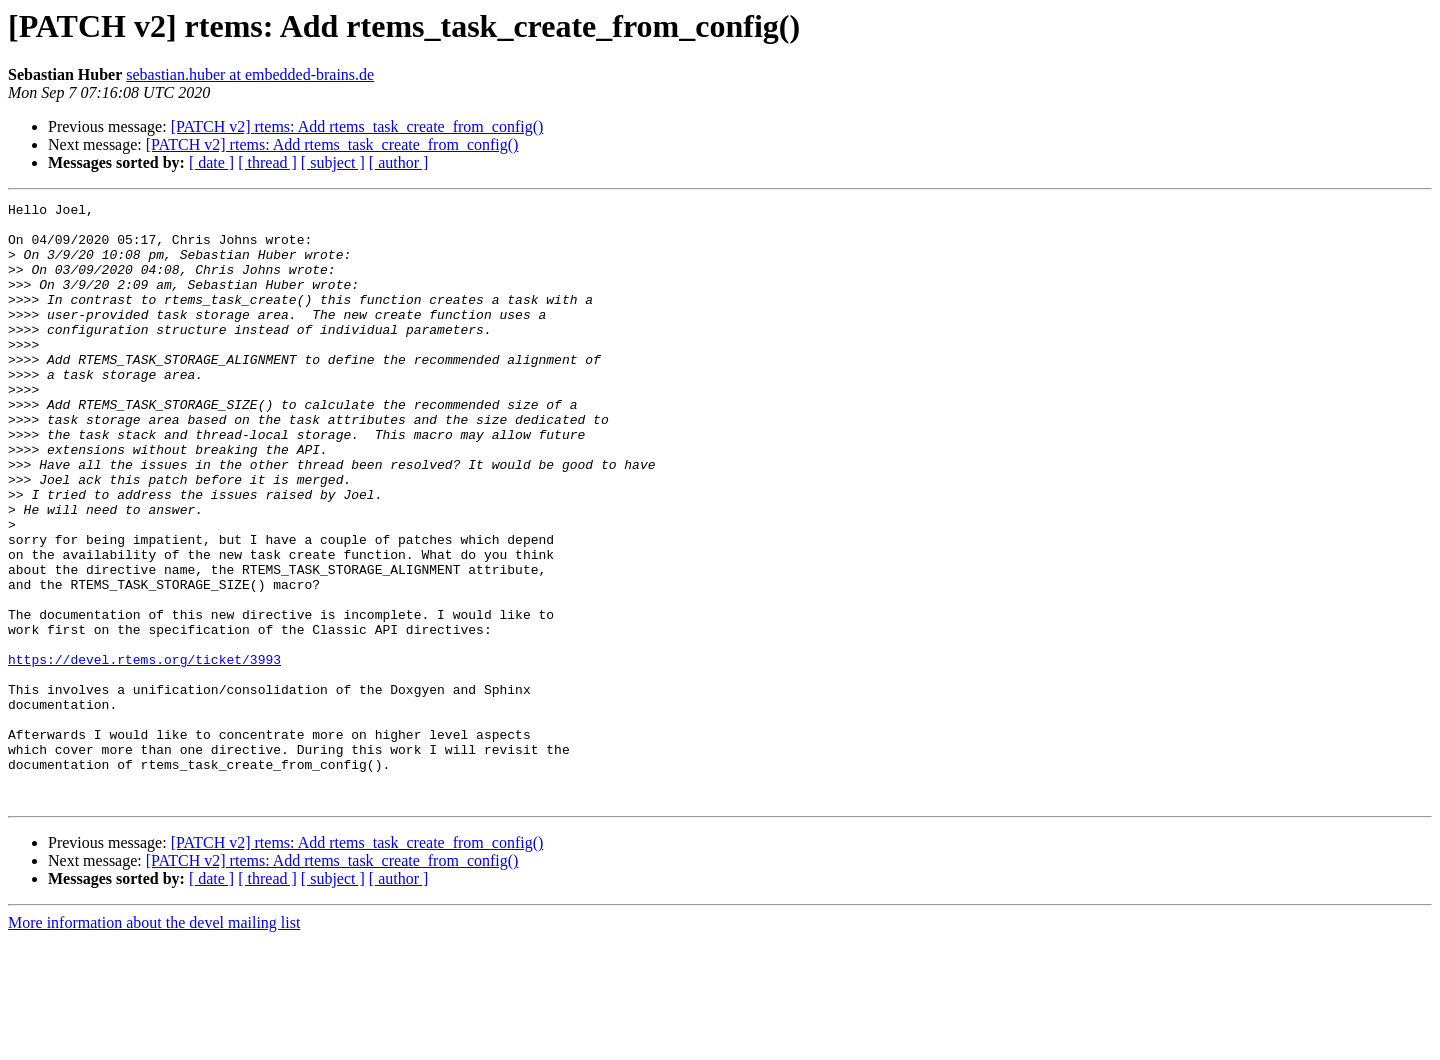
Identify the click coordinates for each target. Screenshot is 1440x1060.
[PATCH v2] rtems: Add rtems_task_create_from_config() (357, 126)
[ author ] (399, 162)
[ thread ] (267, 162)
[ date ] (211, 162)
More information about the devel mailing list (154, 1042)
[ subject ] (333, 162)
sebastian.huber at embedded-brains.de (250, 74)
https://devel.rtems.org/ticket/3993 (144, 752)
